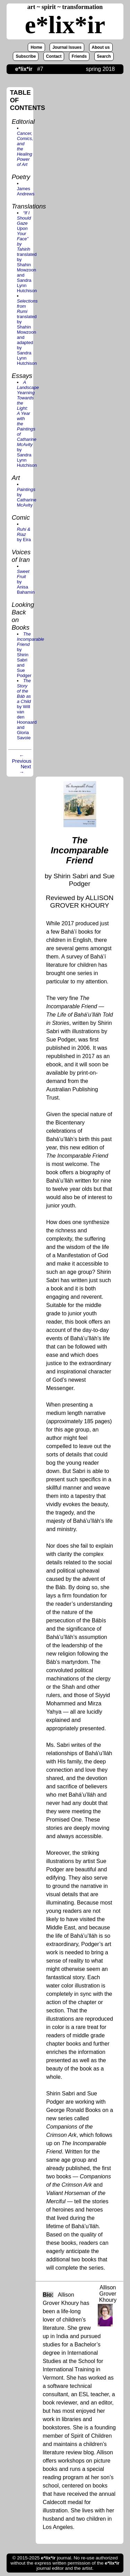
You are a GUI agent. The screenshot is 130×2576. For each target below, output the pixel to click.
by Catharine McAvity (26, 497)
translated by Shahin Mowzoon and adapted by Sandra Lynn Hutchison (27, 332)
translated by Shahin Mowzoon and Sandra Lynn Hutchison (27, 251)
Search (104, 56)
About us (101, 47)
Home (36, 47)
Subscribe (26, 56)
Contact (54, 56)
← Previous (22, 758)
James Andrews (25, 191)
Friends (79, 56)
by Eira (24, 534)
